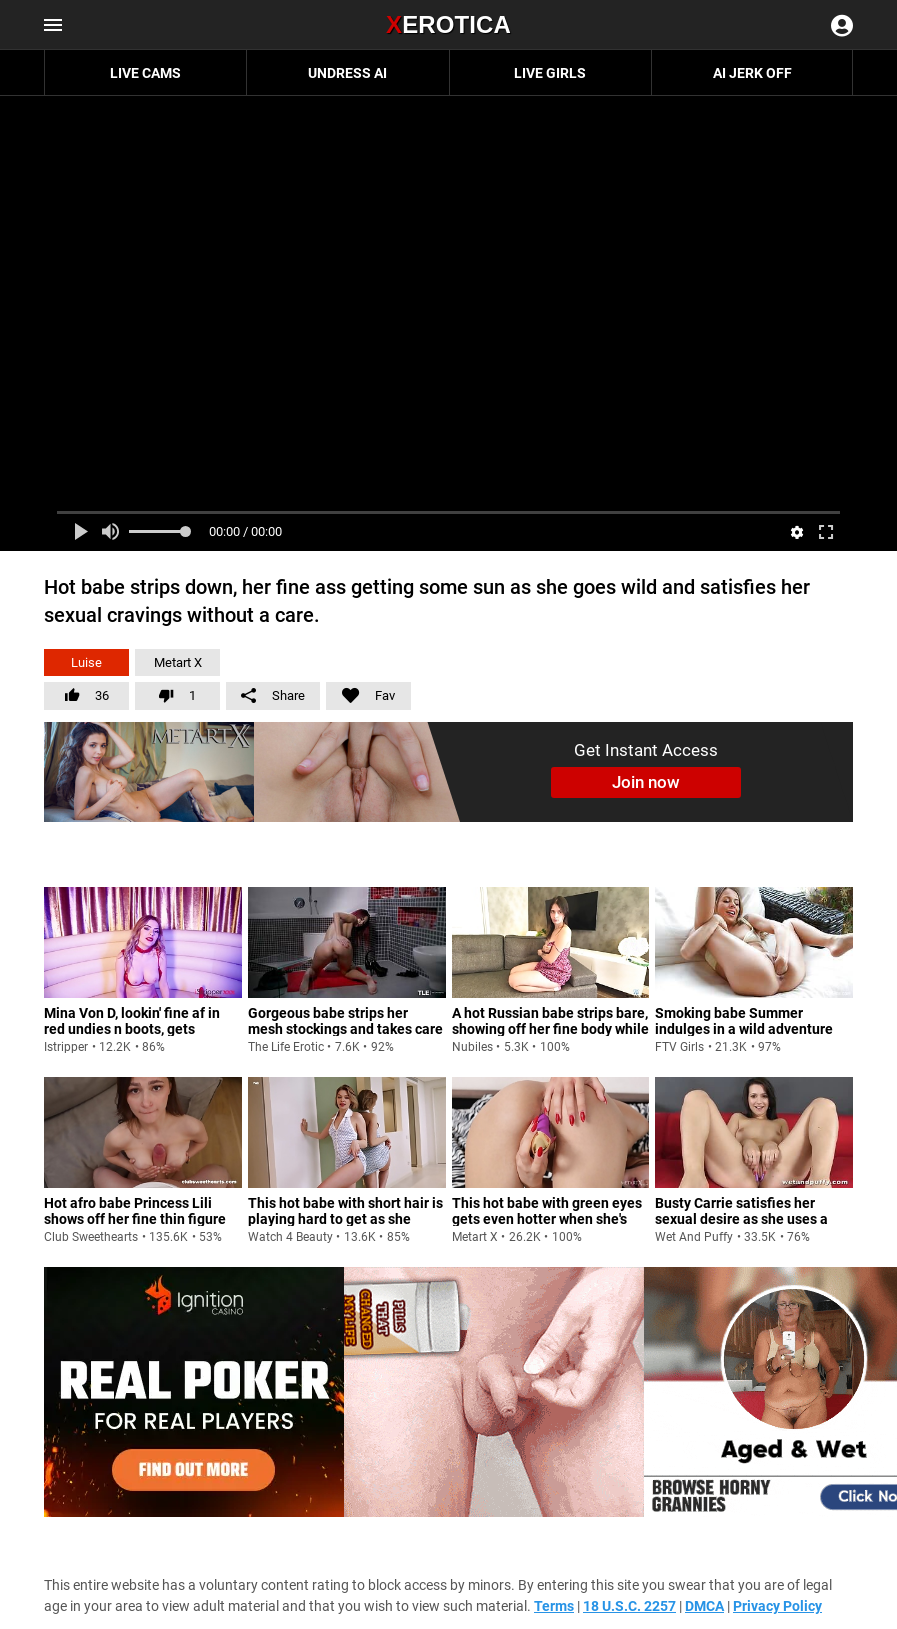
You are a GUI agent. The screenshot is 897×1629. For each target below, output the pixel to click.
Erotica (448, 24)
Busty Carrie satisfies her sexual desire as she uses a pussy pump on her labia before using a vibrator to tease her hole (741, 1234)
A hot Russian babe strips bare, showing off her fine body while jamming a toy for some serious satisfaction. (550, 1036)
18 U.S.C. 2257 (629, 1606)
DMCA (704, 1606)
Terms (554, 1606)
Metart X (178, 662)
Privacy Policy (777, 1606)
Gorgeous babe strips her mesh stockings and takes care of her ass (345, 1028)
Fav (360, 692)
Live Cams (145, 73)
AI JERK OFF (752, 73)
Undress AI (347, 73)
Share (273, 695)
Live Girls (550, 73)
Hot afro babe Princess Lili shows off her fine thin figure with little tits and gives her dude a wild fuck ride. (135, 1226)
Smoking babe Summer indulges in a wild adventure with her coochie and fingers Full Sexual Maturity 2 (744, 1036)
